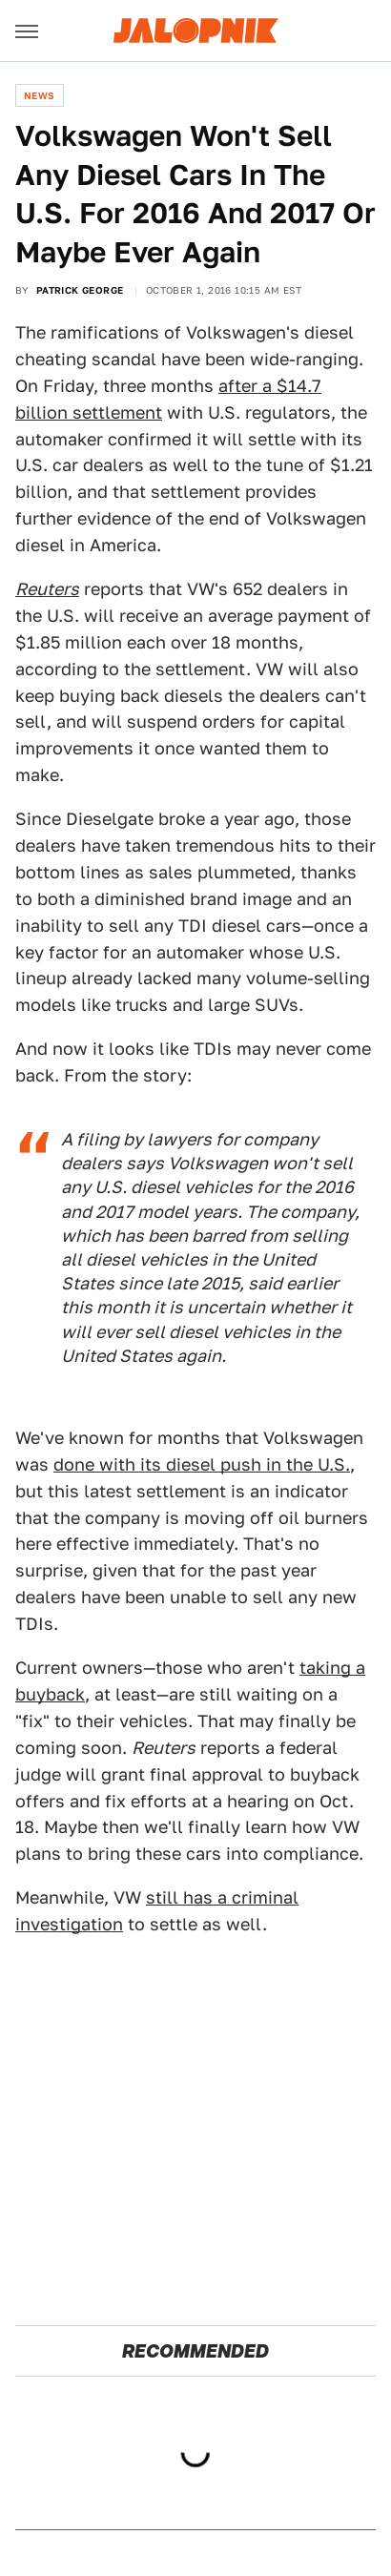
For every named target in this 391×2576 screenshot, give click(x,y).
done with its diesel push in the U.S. (201, 1464)
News (39, 95)
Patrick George (80, 290)
